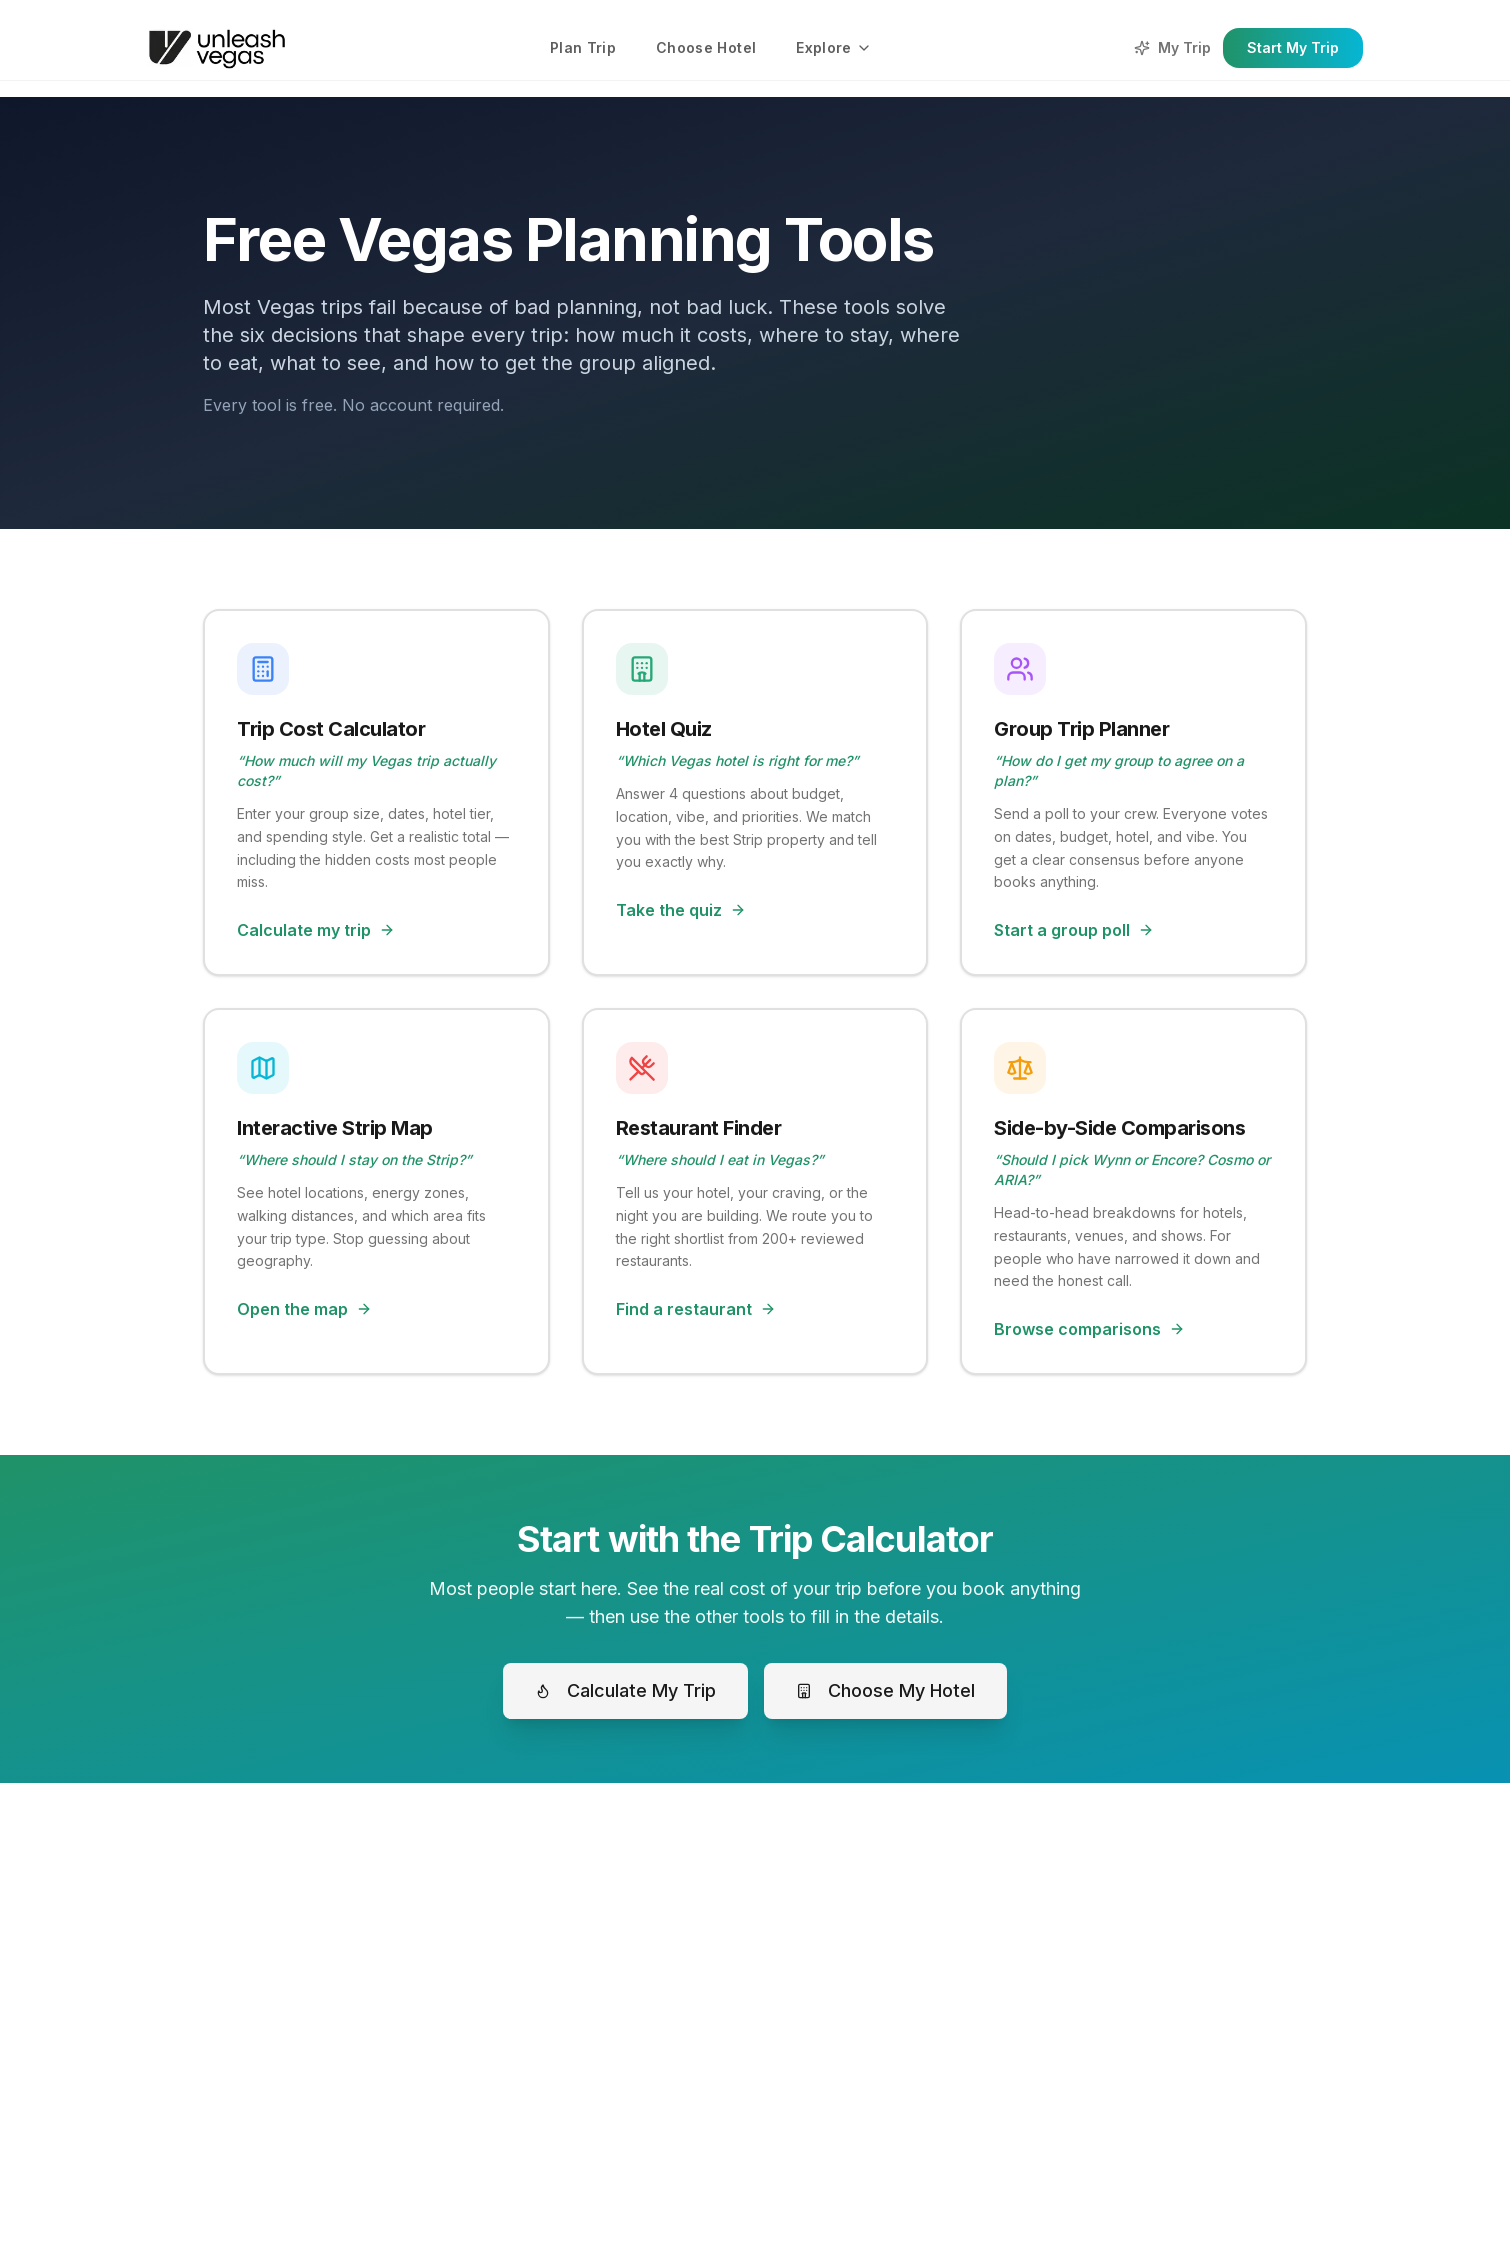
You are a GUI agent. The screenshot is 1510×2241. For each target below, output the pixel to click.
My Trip (1172, 47)
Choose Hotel (706, 47)
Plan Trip (583, 47)
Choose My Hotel (885, 1690)
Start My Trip (1293, 47)
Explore (833, 47)
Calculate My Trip (625, 1690)
